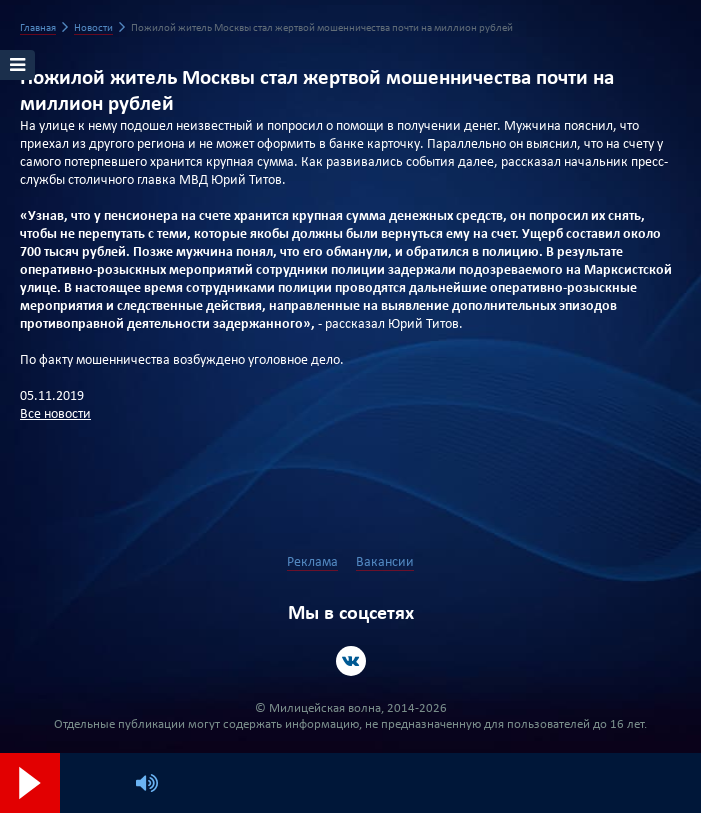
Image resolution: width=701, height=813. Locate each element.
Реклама (312, 562)
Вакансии (385, 562)
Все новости (55, 414)
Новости (93, 28)
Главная (38, 28)
